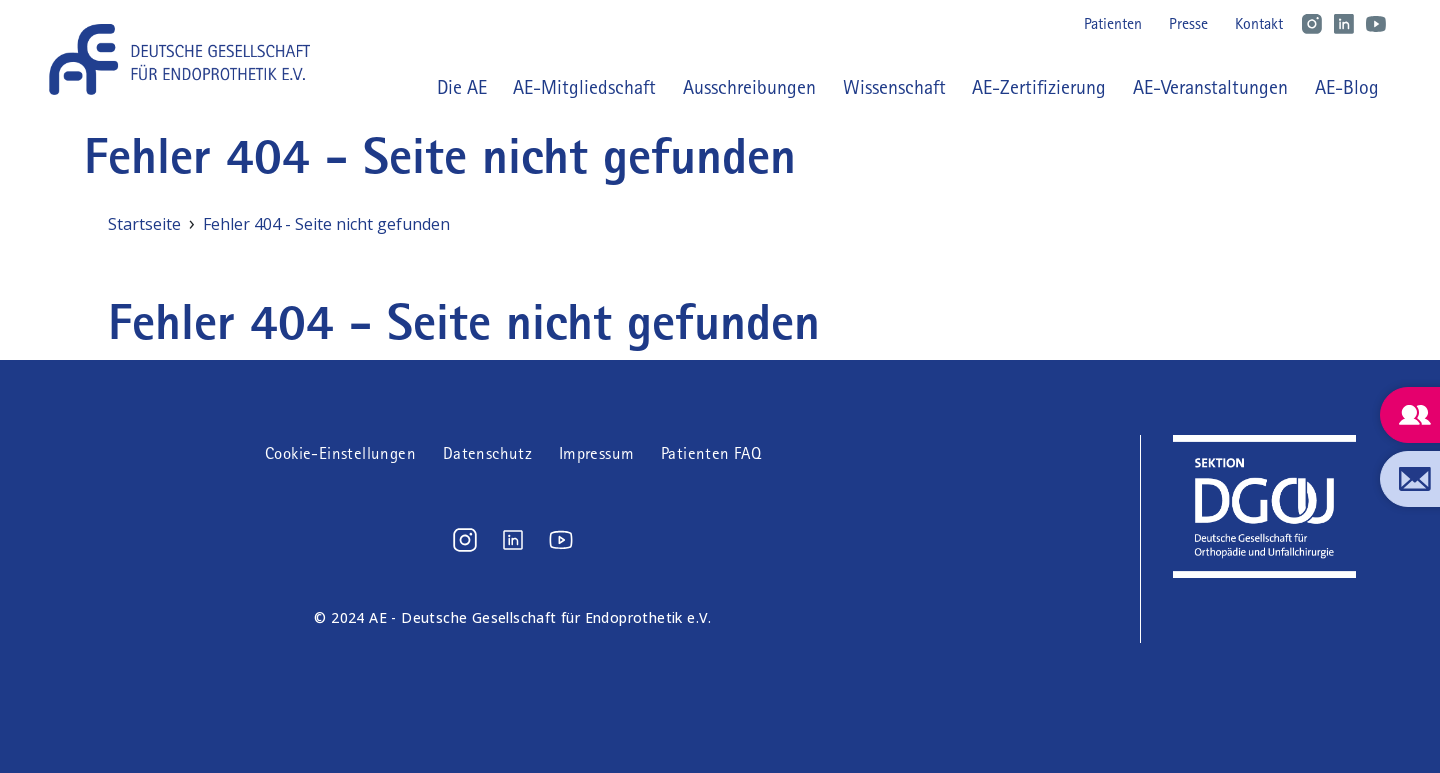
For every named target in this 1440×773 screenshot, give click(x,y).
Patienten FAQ (711, 453)
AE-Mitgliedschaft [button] (584, 87)
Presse (1188, 23)
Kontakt (1259, 23)
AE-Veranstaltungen (1210, 87)
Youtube (1376, 24)
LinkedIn (1344, 24)
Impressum (597, 453)
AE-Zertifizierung (1039, 87)
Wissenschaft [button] (894, 87)
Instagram (1312, 24)
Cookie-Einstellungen (340, 453)
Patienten (1113, 23)
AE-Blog (1347, 87)
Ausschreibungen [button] (749, 87)
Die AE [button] (462, 87)
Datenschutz (487, 453)
